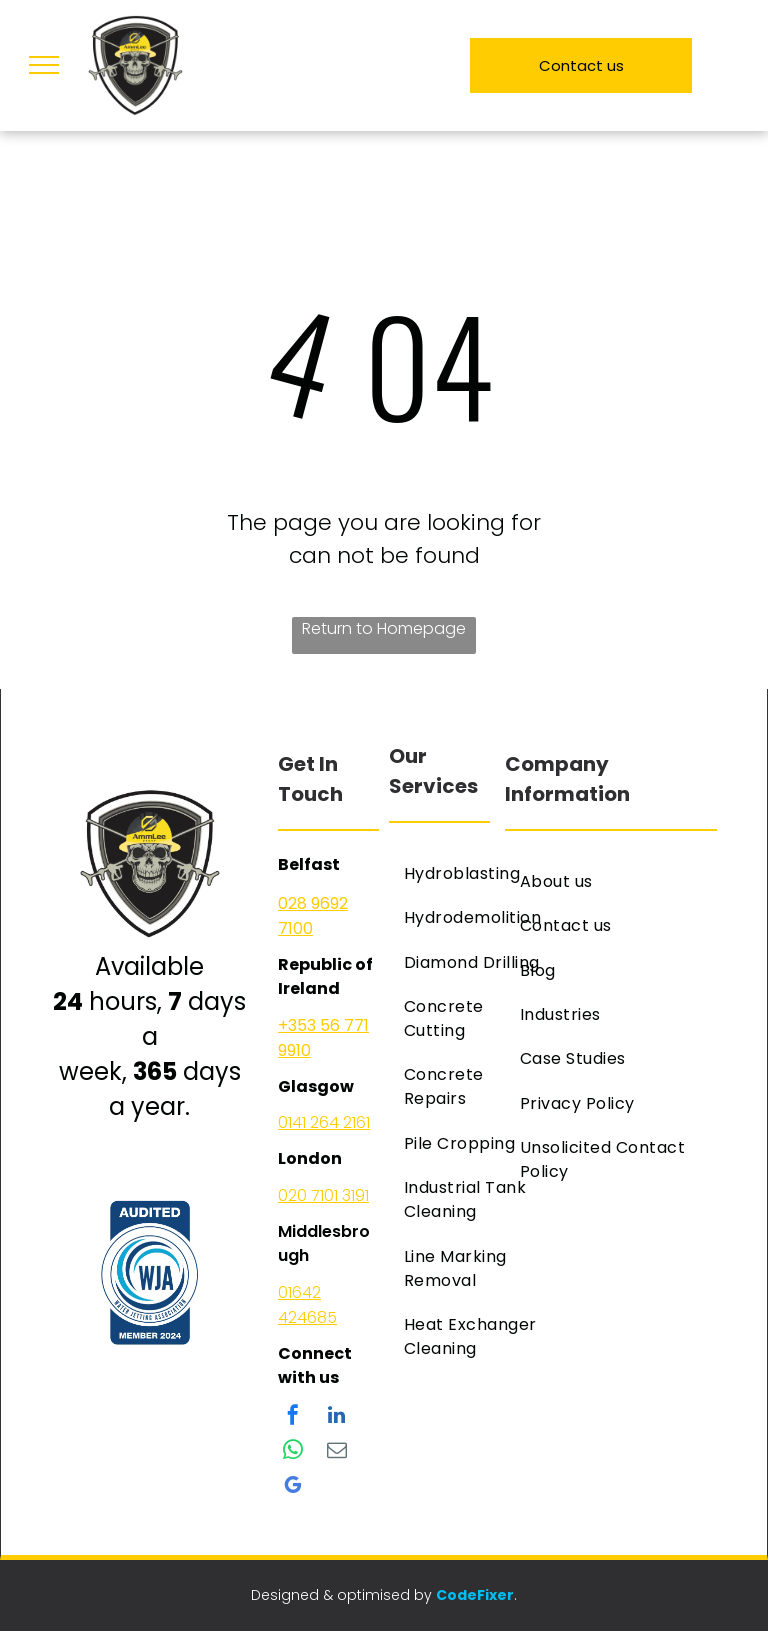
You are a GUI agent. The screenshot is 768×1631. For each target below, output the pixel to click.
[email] (337, 1452)
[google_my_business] (293, 1487)
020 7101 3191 (323, 1195)
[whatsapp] (293, 1452)
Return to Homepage (384, 628)
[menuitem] (472, 874)
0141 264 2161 (324, 1122)
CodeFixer (475, 1595)
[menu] (44, 65)
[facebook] (293, 1417)
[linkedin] (337, 1417)
